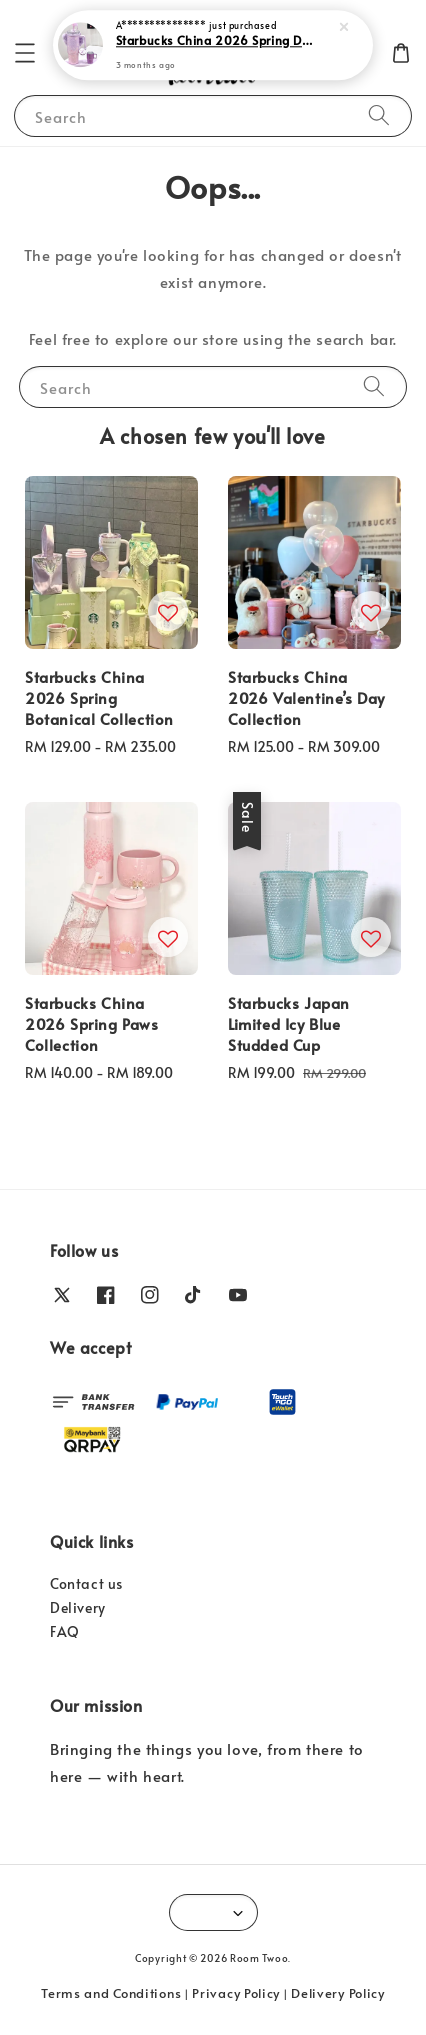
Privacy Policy (236, 1993)
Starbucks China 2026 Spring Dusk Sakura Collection (214, 39)
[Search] (379, 115)
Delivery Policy (338, 1993)
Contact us (86, 1583)
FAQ (65, 1631)
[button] (25, 53)
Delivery (78, 1607)
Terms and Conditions (111, 1993)
